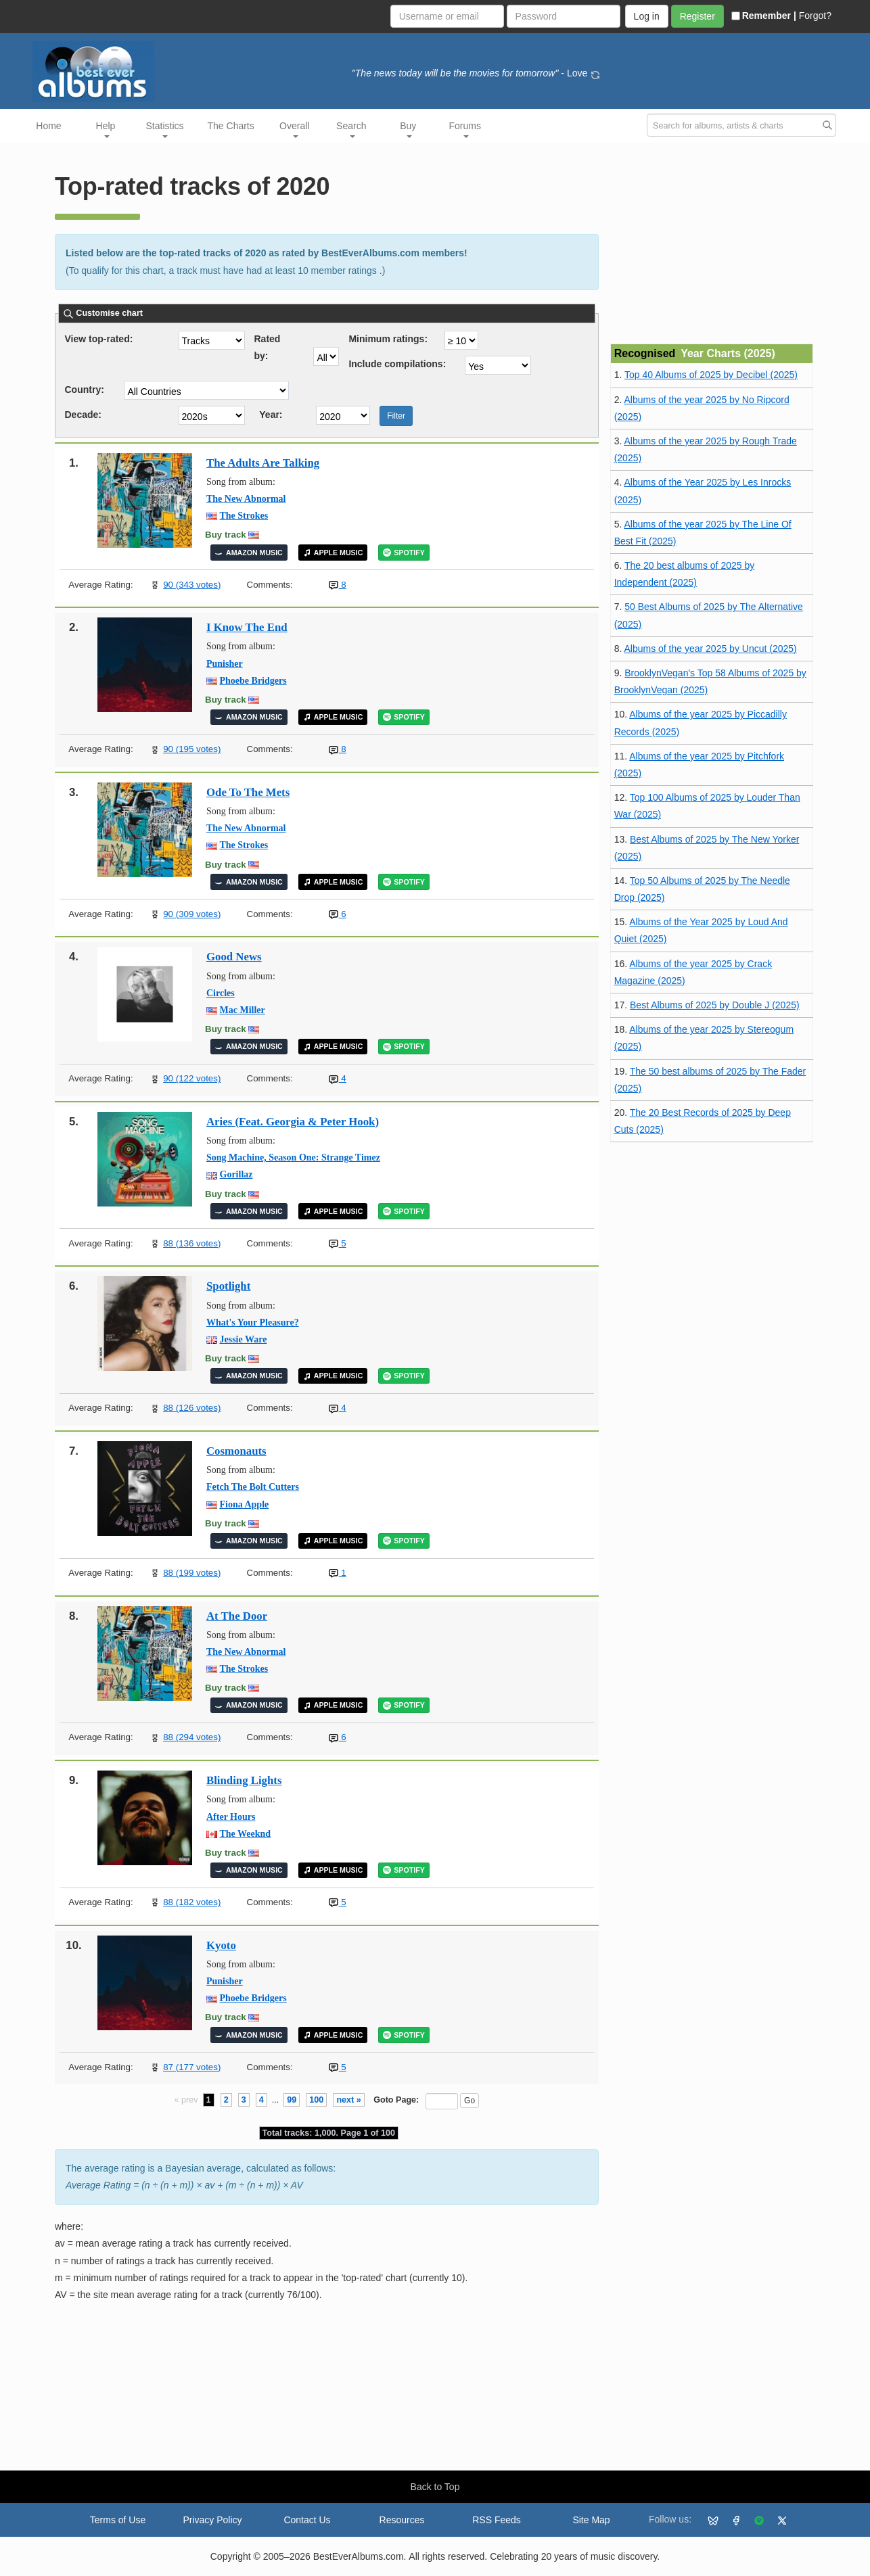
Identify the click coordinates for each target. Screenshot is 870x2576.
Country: (84, 389)
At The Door (236, 1616)
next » (348, 2100)
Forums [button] (465, 129)
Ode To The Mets (248, 792)
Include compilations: (397, 363)
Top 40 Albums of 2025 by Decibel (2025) (711, 374)
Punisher (224, 664)
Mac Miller (242, 1010)
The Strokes (244, 516)
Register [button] (697, 16)
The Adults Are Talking (262, 462)
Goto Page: (396, 2100)
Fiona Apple (244, 1504)
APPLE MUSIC (333, 552)
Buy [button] (408, 129)
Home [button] (48, 125)
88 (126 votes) (192, 1408)
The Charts (231, 125)
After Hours (230, 1817)
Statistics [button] (165, 129)
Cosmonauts (236, 1451)
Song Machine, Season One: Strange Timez (293, 1157)
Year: (270, 414)
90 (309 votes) (192, 914)
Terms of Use (117, 2519)
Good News (234, 956)
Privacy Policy (212, 2519)
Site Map (591, 2519)
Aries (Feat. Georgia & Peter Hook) (292, 1121)
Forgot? (815, 15)
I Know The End (247, 627)
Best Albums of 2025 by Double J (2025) (715, 1005)
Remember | (763, 15)
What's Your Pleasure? (252, 1322)
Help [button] (106, 129)
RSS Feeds (496, 2519)
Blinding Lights (243, 1780)
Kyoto (221, 1945)
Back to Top (435, 2486)
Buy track (225, 535)
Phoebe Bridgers (253, 681)
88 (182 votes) (192, 1902)
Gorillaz (236, 1174)
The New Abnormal (245, 499)
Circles (220, 993)
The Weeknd (245, 1834)
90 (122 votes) (192, 1078)
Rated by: (267, 341)
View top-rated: (99, 338)
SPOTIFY (403, 552)
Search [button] (351, 129)
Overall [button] (294, 129)
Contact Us (306, 2519)
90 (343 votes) (192, 585)
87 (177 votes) (192, 2067)
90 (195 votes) (192, 749)
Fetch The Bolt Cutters (252, 1487)
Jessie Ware (243, 1339)
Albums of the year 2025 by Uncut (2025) (710, 648)
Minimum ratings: (388, 338)
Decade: (83, 414)
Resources (402, 2519)
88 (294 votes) (192, 1737)
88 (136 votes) (192, 1243)
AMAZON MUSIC (249, 552)
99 (291, 2100)
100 (316, 2100)
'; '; (498, 365)
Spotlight (228, 1286)
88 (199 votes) (192, 1573)
